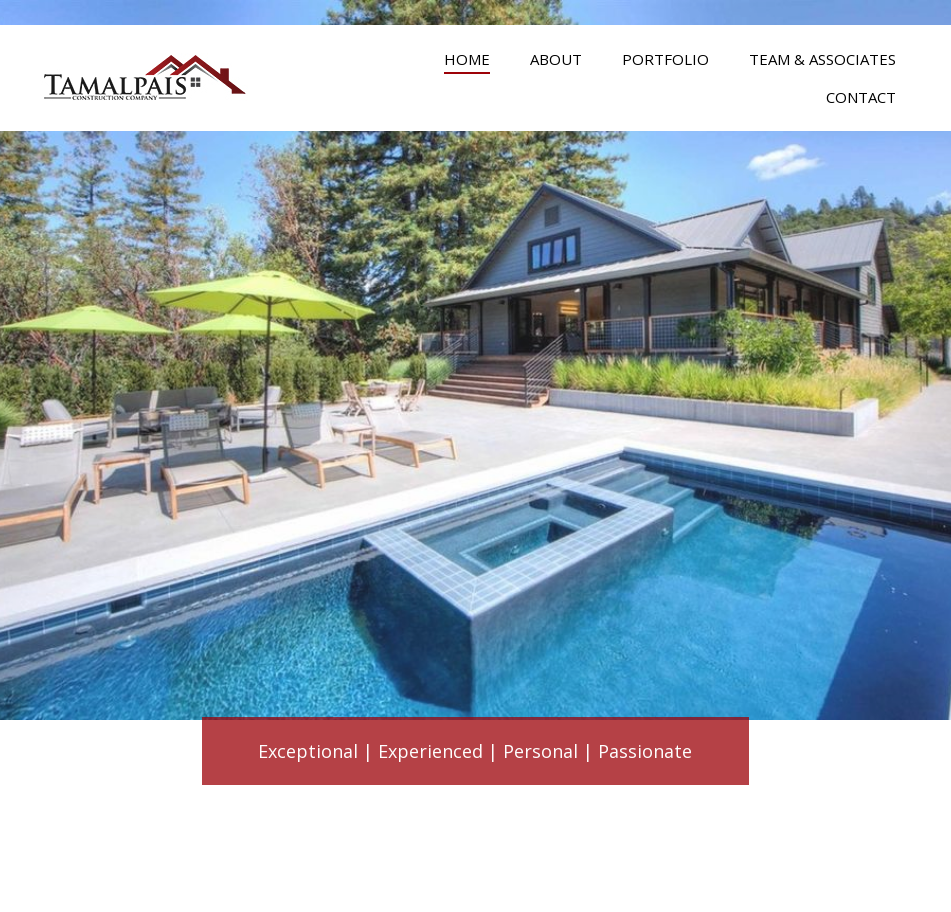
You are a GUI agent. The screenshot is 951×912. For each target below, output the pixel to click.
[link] (467, 56)
